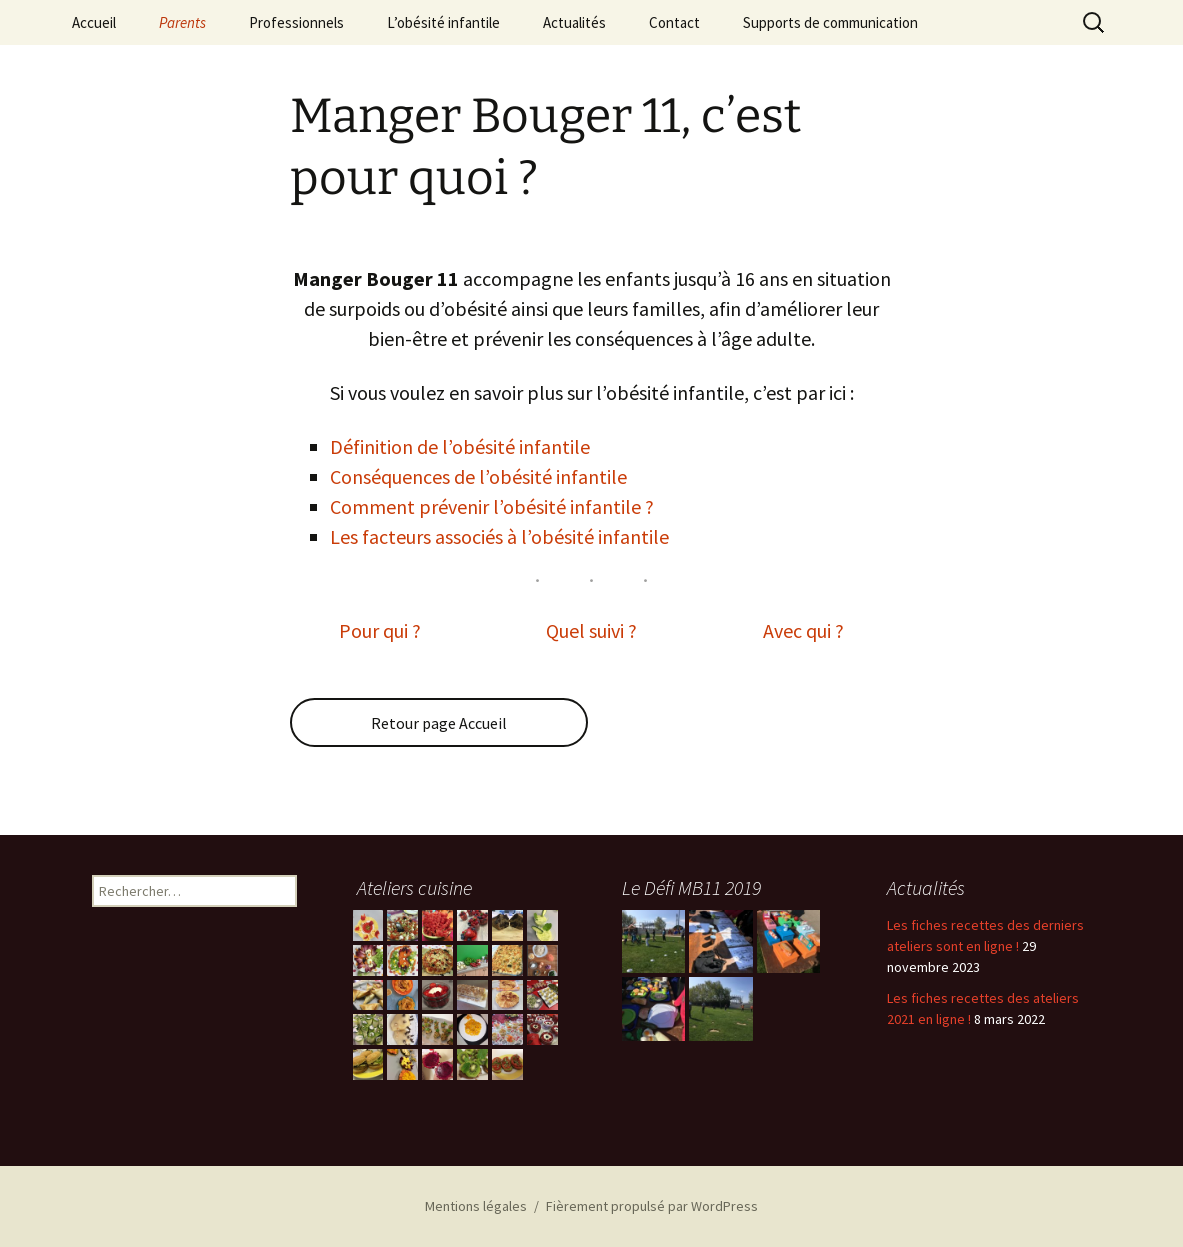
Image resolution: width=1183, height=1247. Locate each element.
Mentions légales (476, 1206)
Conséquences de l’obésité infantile (478, 476)
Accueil (94, 22)
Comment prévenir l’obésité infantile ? (492, 506)
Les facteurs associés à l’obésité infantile (499, 536)
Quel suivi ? (591, 630)
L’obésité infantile (443, 22)
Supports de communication (830, 22)
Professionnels (296, 22)
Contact (674, 22)
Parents (182, 22)
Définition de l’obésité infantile (460, 446)
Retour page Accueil (439, 723)
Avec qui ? (803, 630)
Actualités (574, 22)
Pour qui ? (380, 630)
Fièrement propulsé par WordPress (652, 1206)
